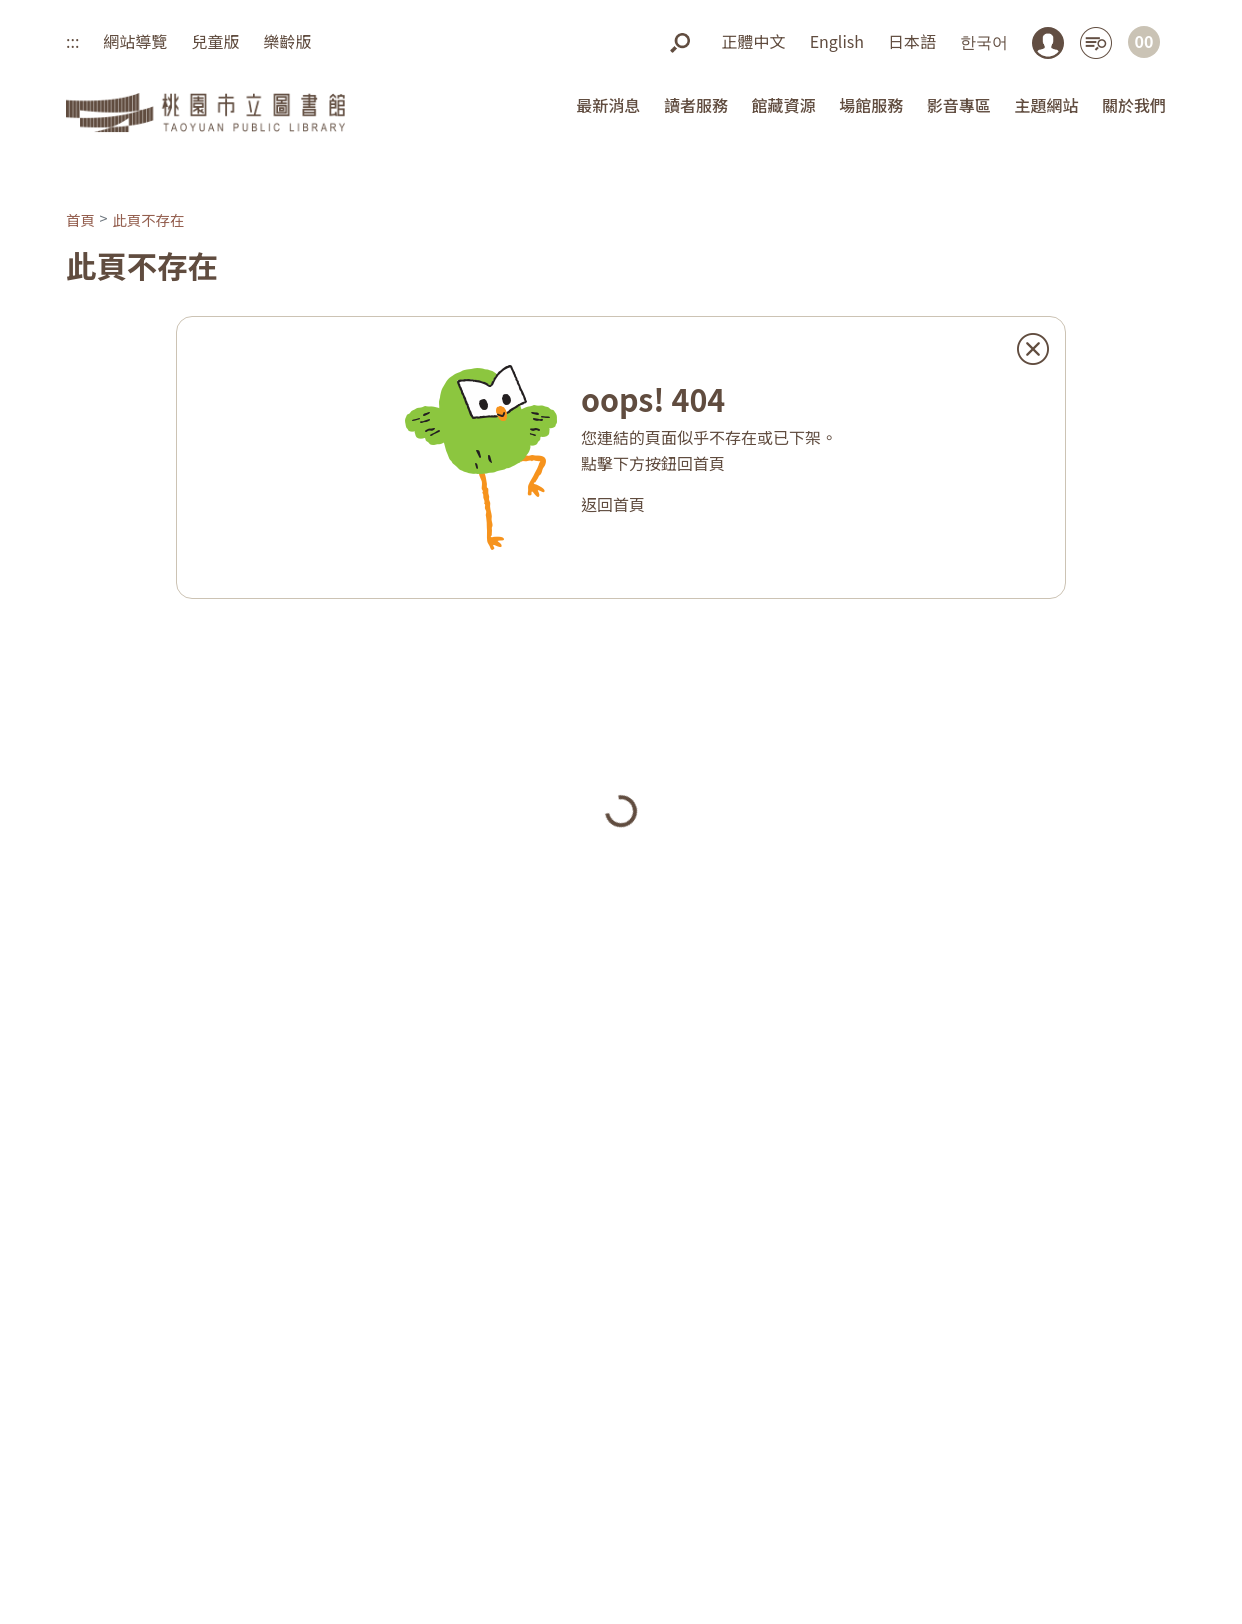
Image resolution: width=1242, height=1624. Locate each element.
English (837, 41)
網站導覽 (135, 41)
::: (72, 41)
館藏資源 (784, 105)
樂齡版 (287, 41)
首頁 (80, 219)
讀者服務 (696, 105)
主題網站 (1046, 105)
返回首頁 (613, 504)
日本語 (912, 41)
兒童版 (215, 41)
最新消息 (608, 105)
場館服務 (871, 105)
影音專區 (959, 105)
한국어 (984, 41)
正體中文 (754, 41)
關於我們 (1134, 105)
